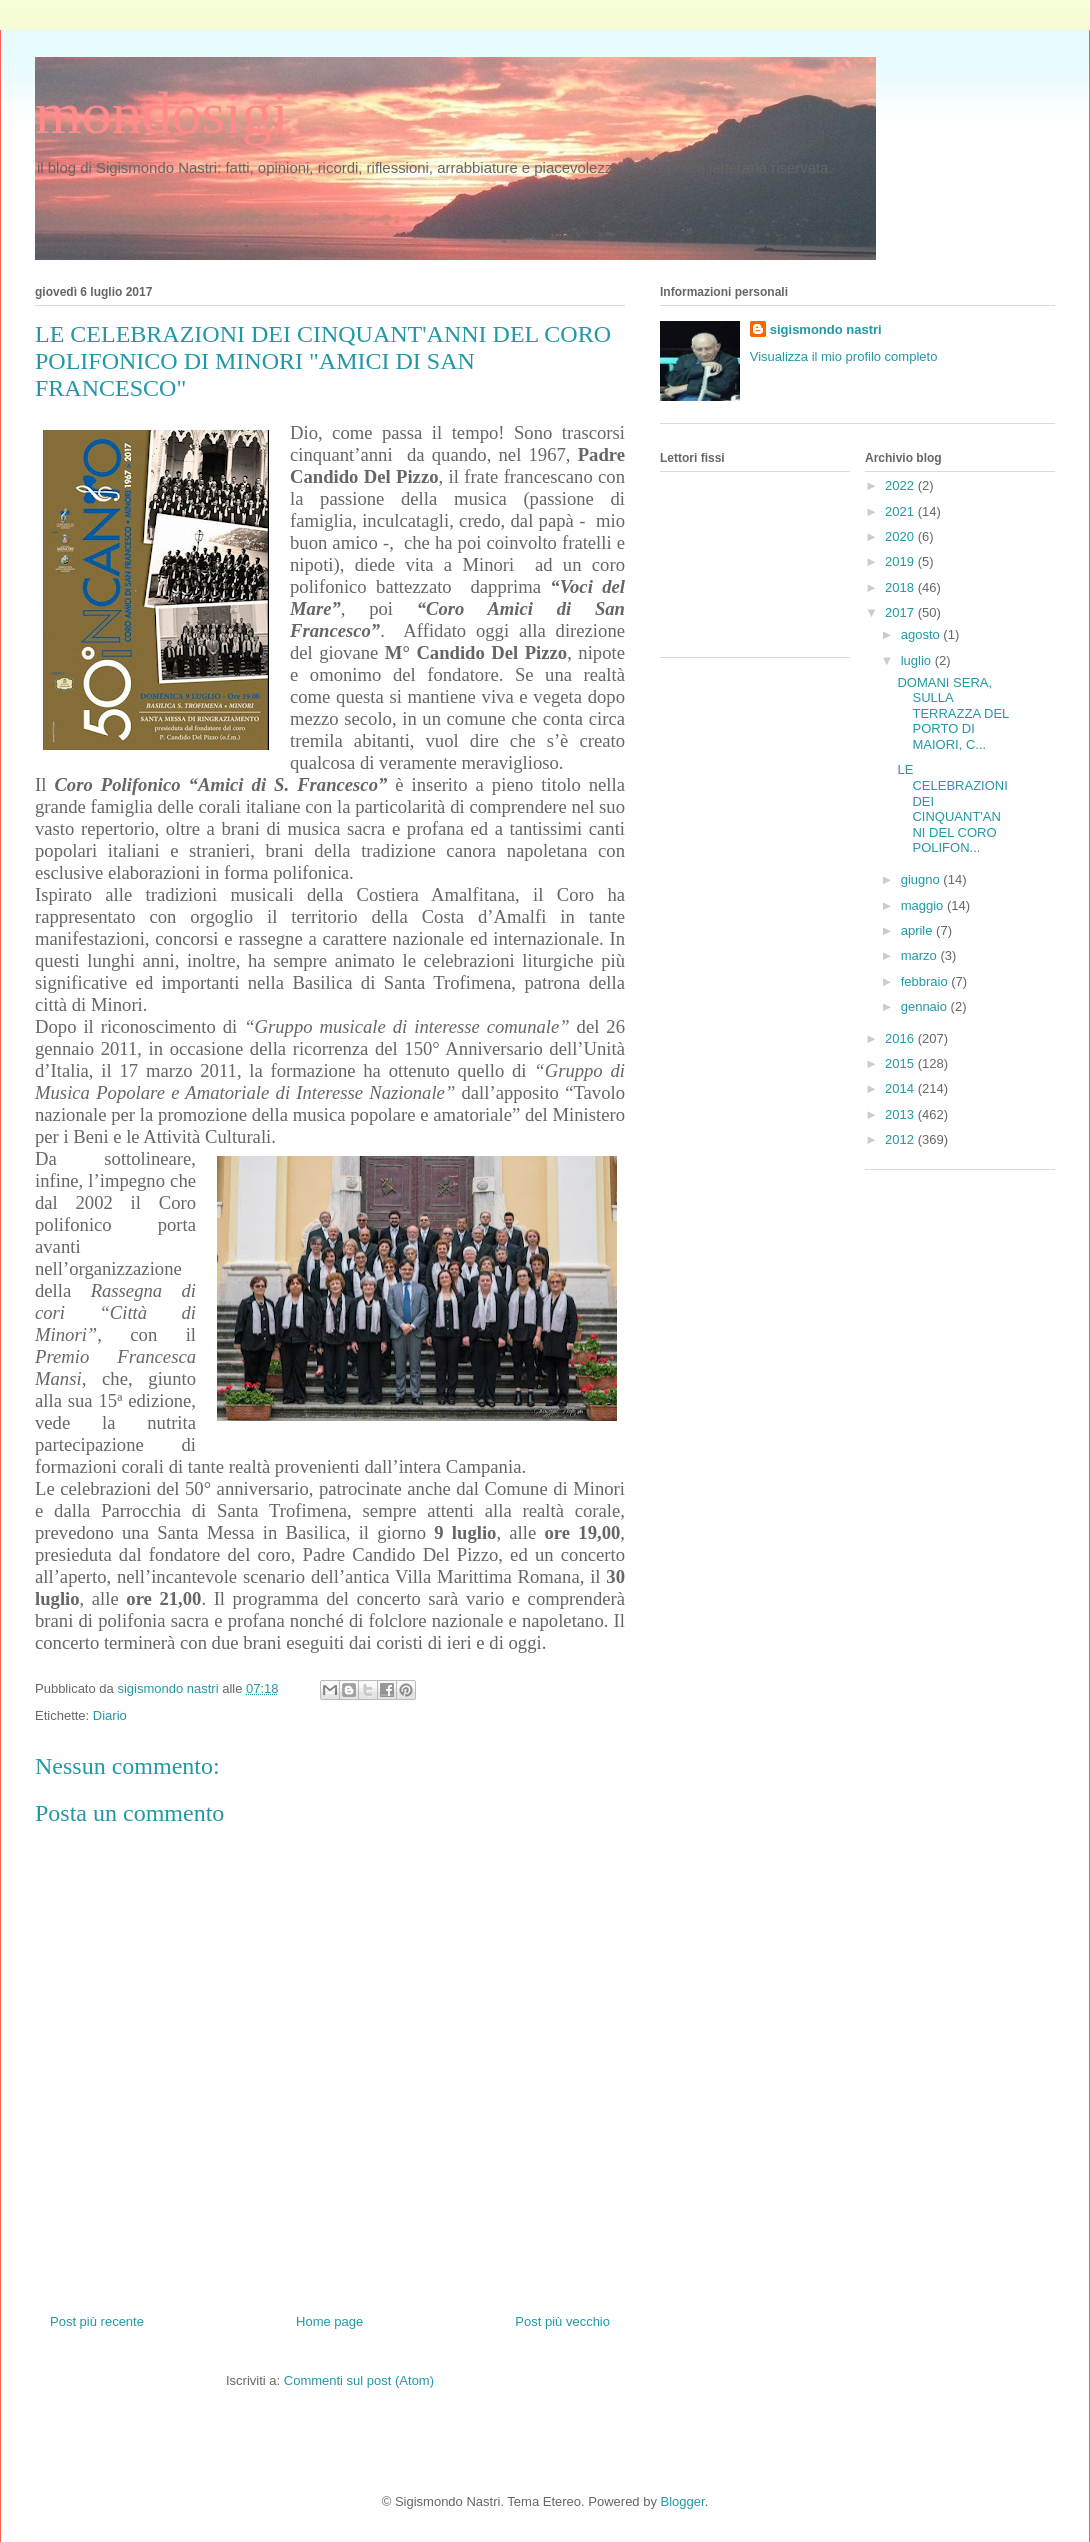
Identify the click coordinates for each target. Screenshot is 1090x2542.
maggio (924, 905)
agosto (922, 634)
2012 (901, 1139)
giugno (922, 879)
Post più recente (97, 2321)
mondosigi (161, 113)
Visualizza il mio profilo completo (844, 356)
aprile (918, 930)
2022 (901, 485)
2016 (901, 1038)
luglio (918, 660)
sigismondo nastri (826, 329)
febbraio (926, 981)
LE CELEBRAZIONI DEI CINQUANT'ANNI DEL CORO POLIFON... (952, 808)
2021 (901, 511)
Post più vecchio (562, 2321)
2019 (901, 561)
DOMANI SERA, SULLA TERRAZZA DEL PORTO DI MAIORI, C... (952, 713)
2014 (901, 1088)
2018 (901, 587)
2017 (901, 612)
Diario (110, 1715)
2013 (901, 1114)
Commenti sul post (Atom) (359, 2380)
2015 (901, 1063)
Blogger (683, 2501)
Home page (329, 2321)
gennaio (926, 1006)
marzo (921, 955)
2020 (901, 536)
